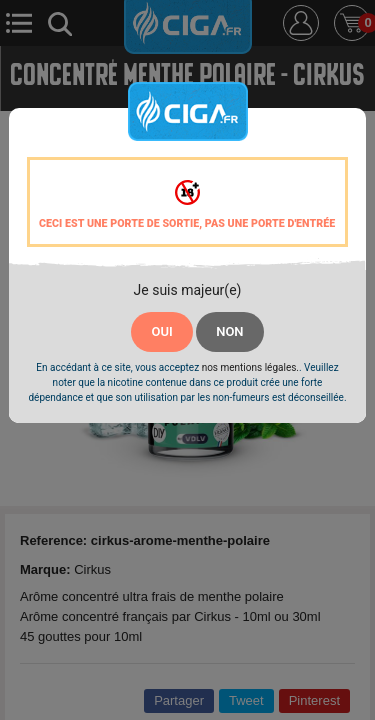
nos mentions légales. (250, 367)
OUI (161, 331)
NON (229, 331)
